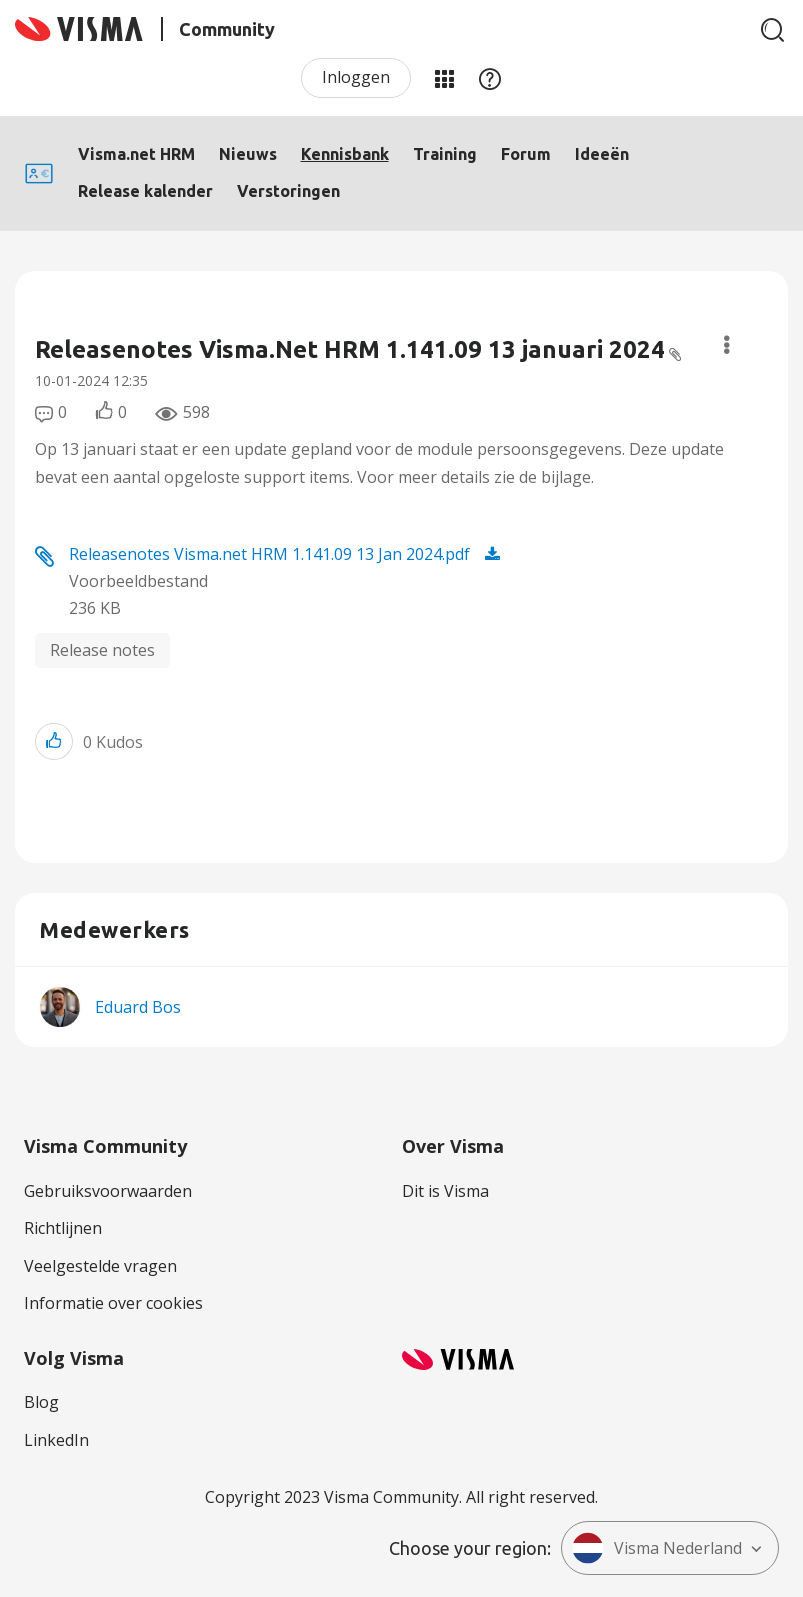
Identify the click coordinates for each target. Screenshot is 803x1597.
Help (490, 78)
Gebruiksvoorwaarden (108, 1191)
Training (445, 154)
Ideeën (602, 154)
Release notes (102, 650)
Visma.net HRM (136, 154)
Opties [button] (726, 345)
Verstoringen (288, 191)
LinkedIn (56, 1440)
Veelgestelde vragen (100, 1266)
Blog (41, 1402)
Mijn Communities (444, 78)
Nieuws (248, 154)
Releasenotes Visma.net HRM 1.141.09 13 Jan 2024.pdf (269, 554)
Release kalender (145, 191)
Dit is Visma (445, 1191)
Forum (526, 154)
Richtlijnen (63, 1228)
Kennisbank (345, 154)
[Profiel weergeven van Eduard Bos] (138, 1007)
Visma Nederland (657, 1548)
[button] (54, 741)
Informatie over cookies (113, 1303)
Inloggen (356, 77)
